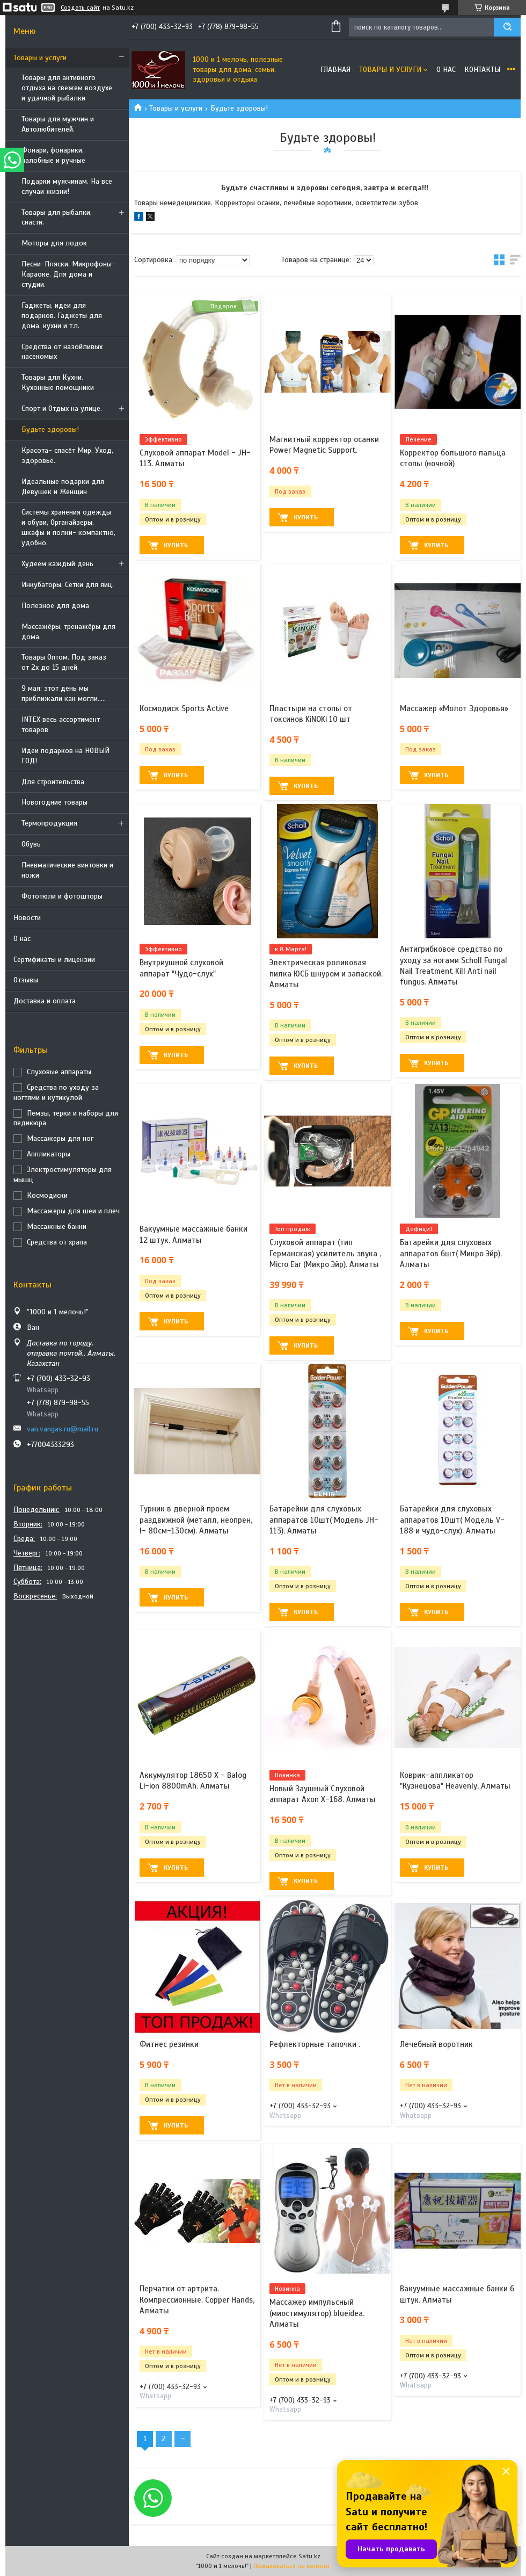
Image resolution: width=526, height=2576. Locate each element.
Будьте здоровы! (50, 429)
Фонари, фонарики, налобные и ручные (53, 155)
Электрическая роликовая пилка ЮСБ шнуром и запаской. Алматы (326, 973)
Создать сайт (80, 7)
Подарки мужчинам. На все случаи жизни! (66, 186)
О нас (22, 938)
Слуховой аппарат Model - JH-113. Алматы (195, 458)
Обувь (31, 844)
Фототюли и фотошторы (62, 896)
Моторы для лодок (54, 243)
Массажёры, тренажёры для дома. (68, 631)
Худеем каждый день (57, 563)
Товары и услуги (40, 57)
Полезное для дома (55, 605)
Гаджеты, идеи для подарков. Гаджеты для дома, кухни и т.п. (61, 315)
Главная (335, 69)
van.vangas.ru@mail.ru (62, 1429)
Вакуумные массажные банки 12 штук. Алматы (193, 1234)
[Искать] (507, 27)
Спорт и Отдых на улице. (61, 408)
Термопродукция (49, 823)
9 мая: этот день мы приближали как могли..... (63, 693)
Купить (176, 545)
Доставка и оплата (44, 1000)
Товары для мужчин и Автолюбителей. (57, 124)
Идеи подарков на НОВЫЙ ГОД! (65, 755)
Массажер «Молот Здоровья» (454, 708)
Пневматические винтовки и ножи (67, 870)
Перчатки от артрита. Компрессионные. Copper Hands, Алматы (197, 2299)
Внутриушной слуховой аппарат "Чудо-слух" (181, 968)
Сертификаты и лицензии (54, 959)
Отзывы (25, 980)
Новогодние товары (54, 802)
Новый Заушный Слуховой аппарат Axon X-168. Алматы (322, 1794)
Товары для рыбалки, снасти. (56, 217)
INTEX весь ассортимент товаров (60, 724)
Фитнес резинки (169, 2044)
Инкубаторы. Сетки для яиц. (67, 584)
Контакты (482, 69)
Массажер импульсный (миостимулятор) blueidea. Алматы (316, 2313)
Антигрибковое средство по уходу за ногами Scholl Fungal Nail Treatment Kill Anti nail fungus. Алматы (453, 965)
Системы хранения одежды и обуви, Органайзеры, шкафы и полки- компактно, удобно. (68, 527)
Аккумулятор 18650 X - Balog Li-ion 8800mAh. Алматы (193, 1780)
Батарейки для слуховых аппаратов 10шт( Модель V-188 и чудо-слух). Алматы (452, 1520)
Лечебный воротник (436, 2044)
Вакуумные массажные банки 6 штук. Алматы (457, 2294)
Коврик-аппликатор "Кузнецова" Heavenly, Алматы (455, 1780)
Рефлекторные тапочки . (314, 2044)
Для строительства (52, 781)
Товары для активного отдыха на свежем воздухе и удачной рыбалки (66, 88)
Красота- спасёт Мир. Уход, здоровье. (67, 455)
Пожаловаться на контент (291, 2566)
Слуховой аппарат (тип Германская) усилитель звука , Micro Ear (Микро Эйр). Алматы (325, 1253)
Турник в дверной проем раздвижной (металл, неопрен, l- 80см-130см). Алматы (196, 1520)
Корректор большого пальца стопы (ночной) (453, 458)
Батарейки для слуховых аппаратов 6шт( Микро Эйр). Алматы (451, 1253)
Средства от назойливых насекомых (62, 351)
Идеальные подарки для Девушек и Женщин (62, 486)
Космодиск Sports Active (184, 708)
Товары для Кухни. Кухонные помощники (57, 382)
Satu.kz (309, 2556)
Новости (27, 917)
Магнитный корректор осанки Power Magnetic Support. (324, 445)
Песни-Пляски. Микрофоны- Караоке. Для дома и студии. (68, 274)
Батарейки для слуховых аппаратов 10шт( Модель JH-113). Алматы (323, 1520)
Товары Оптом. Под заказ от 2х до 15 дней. (63, 662)
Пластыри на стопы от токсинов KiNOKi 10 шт (310, 714)
